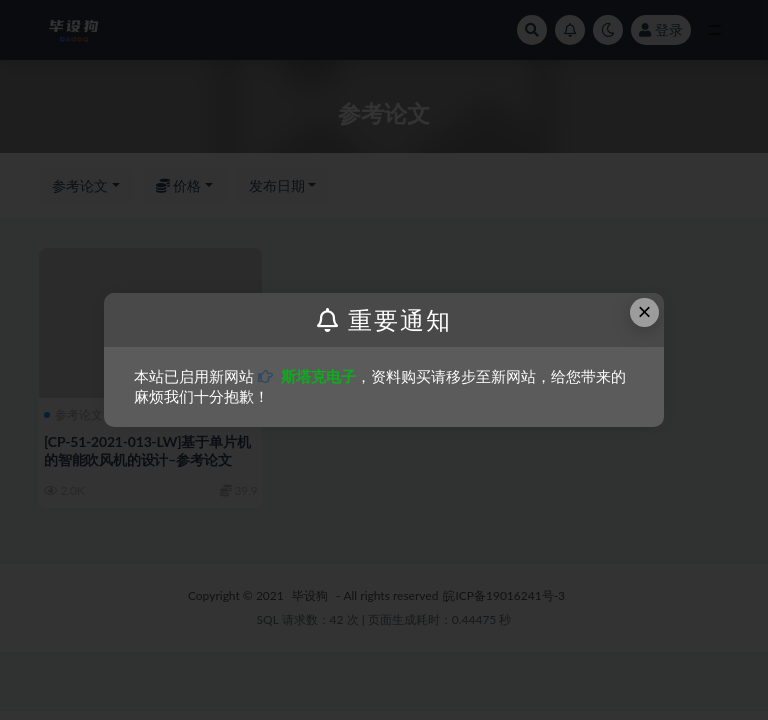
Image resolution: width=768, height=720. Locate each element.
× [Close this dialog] (645, 311)
